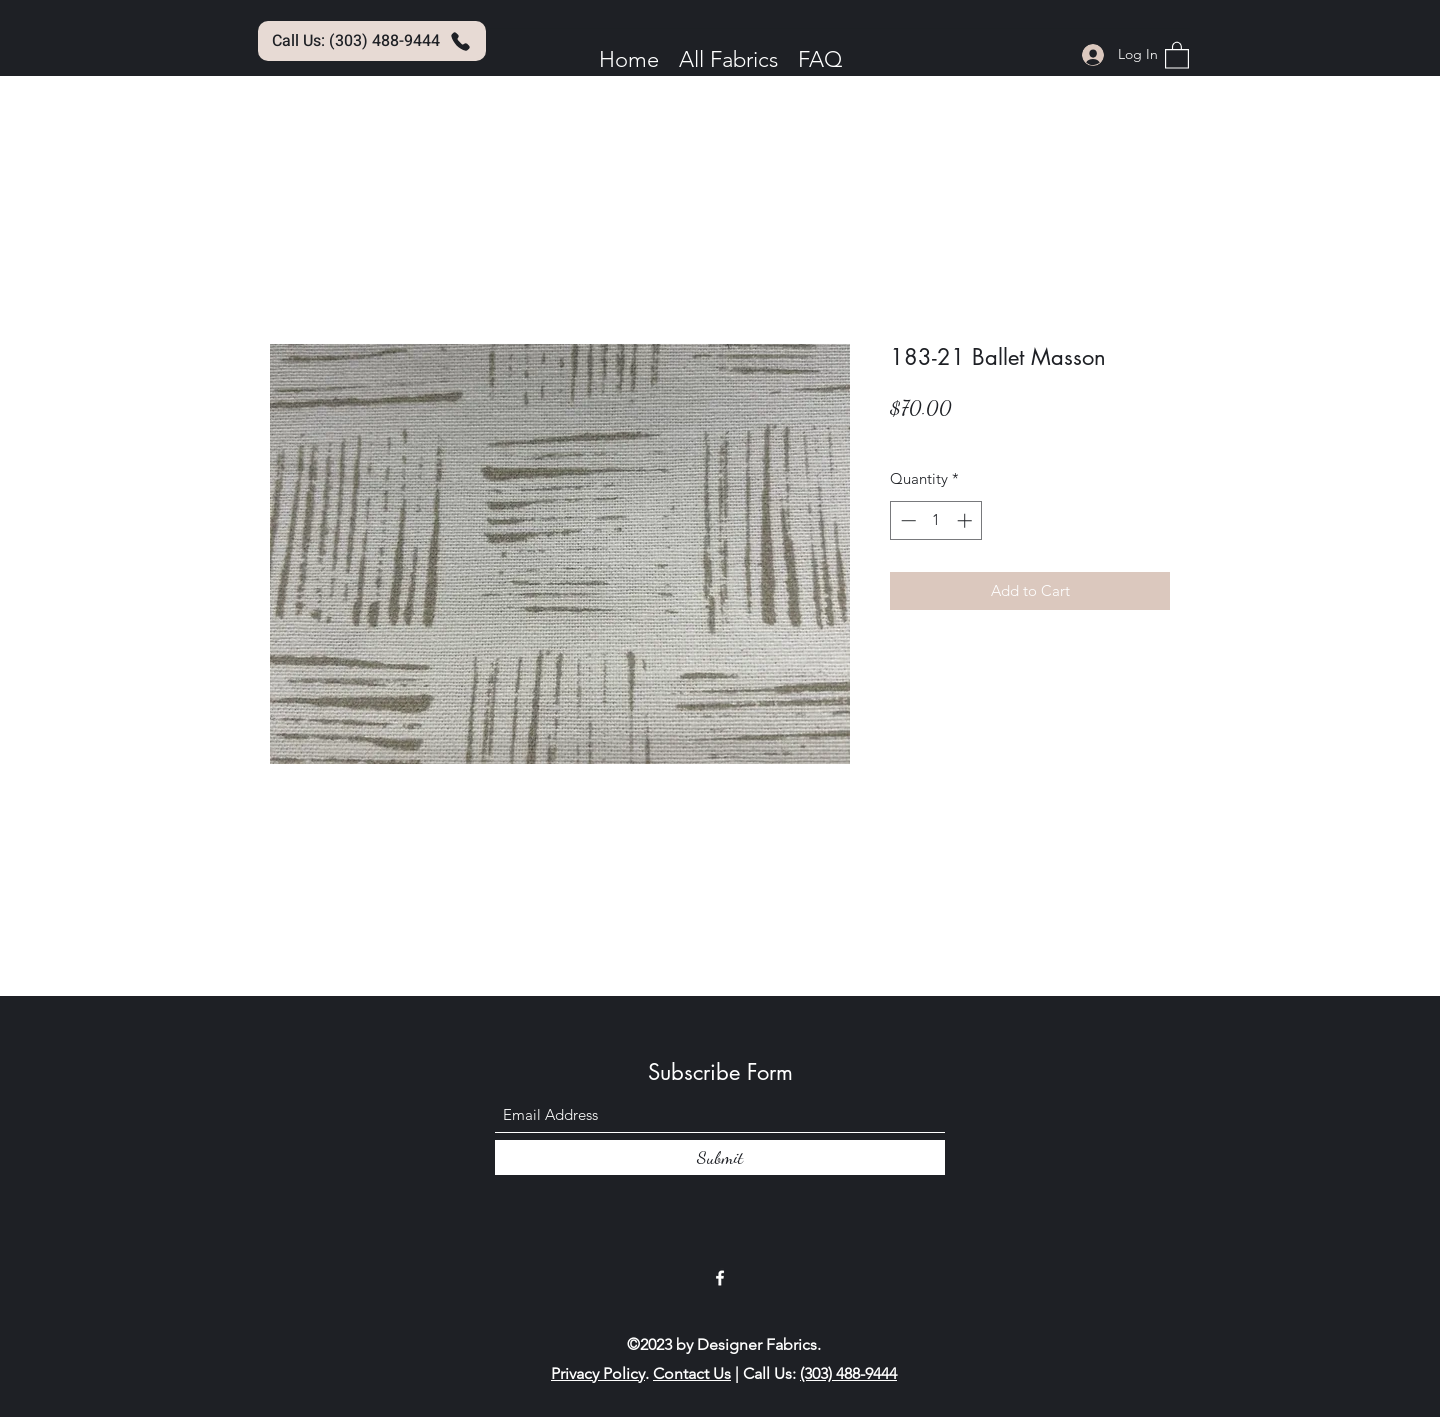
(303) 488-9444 (848, 1373)
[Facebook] (720, 1278)
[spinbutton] (936, 520)
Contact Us (692, 1373)
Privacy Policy (598, 1373)
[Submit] (720, 1157)
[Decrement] (906, 520)
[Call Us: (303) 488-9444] (372, 41)
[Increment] (966, 520)
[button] (1177, 54)
